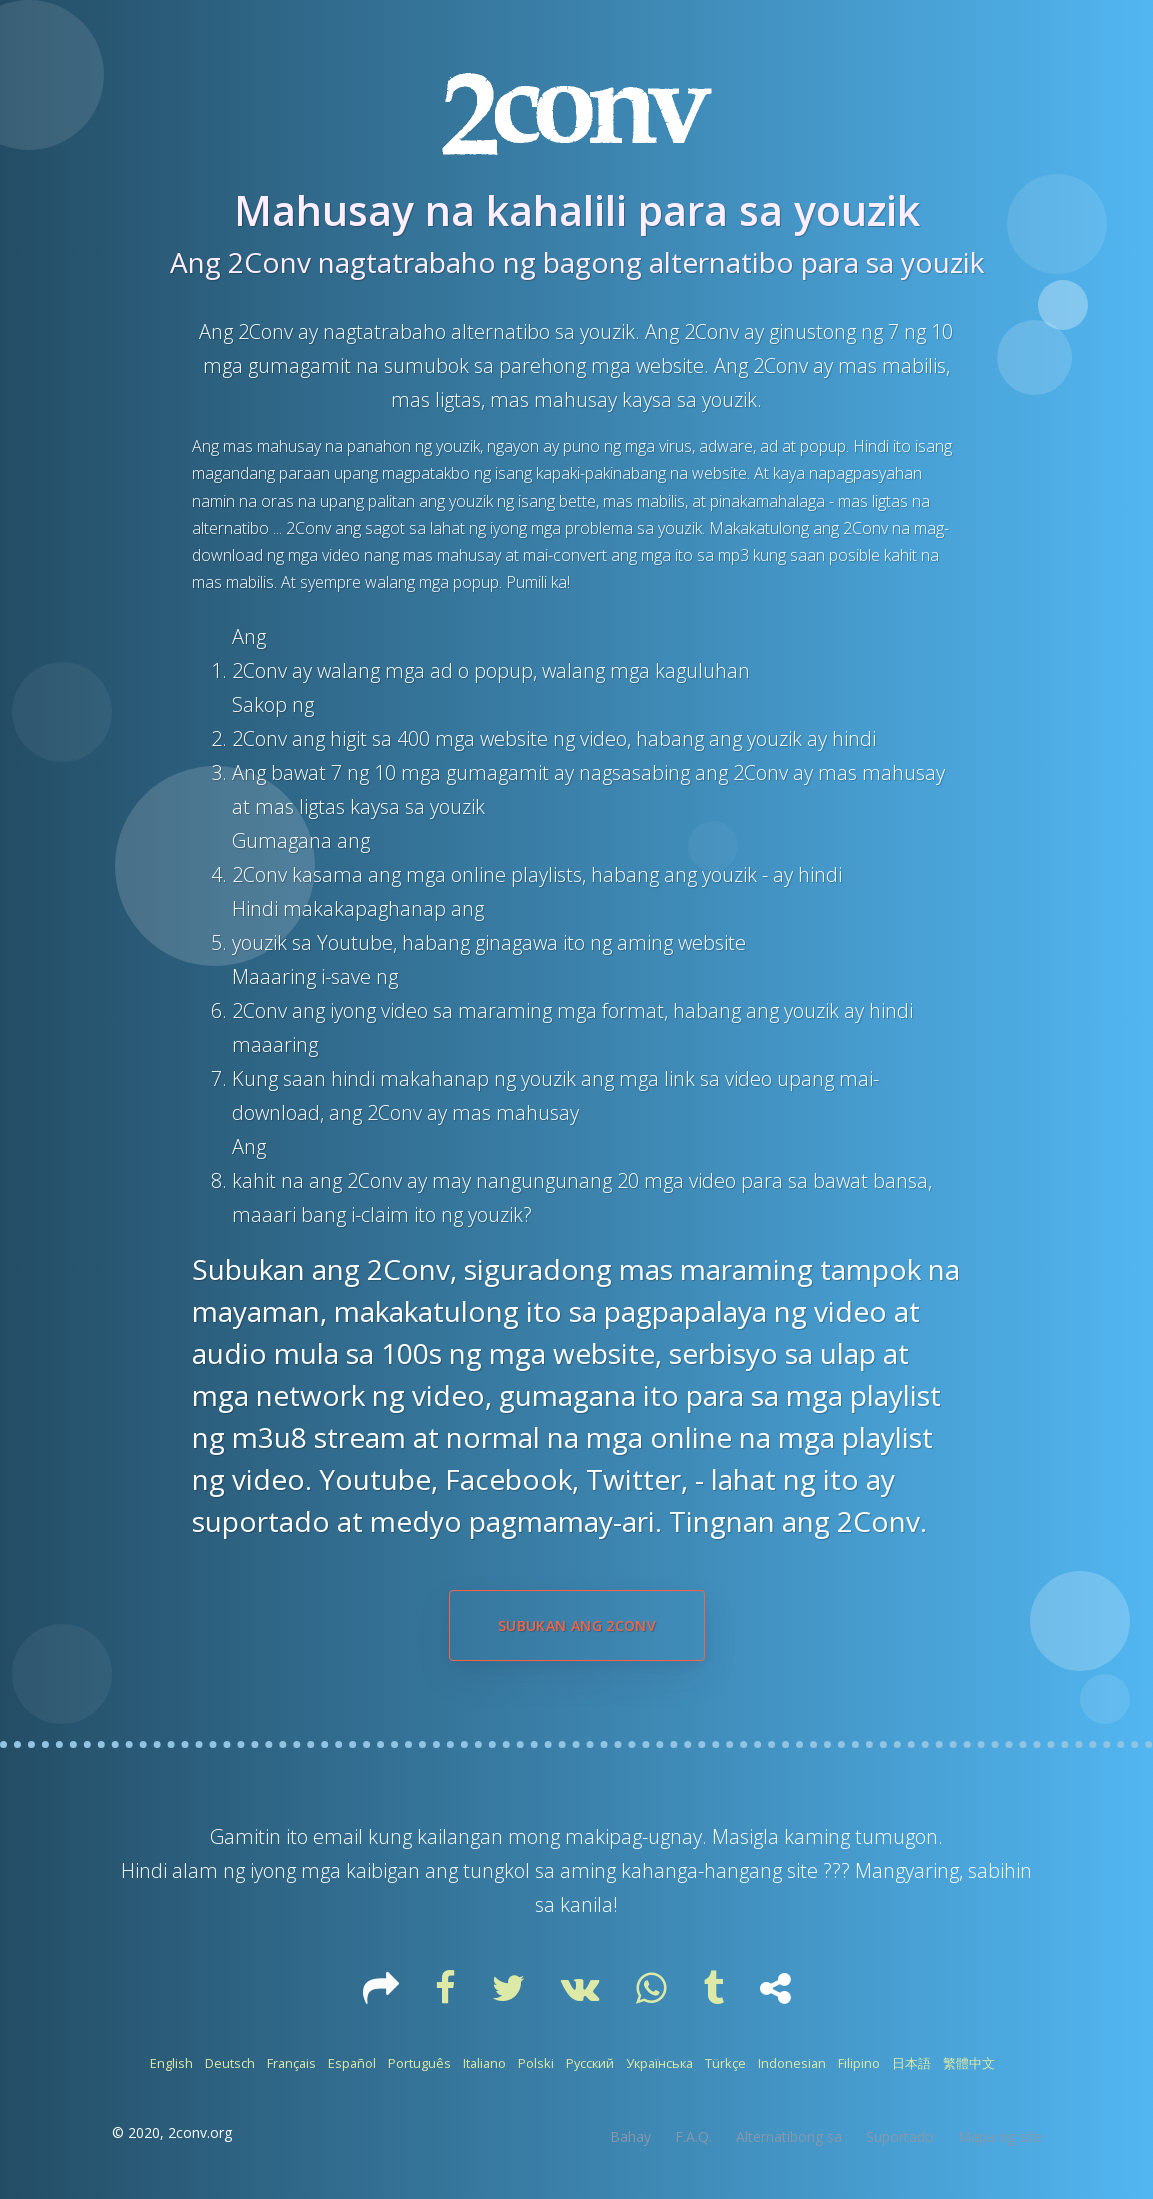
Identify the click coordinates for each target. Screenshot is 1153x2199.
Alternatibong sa (789, 2136)
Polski (536, 2063)
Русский (590, 2063)
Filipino (859, 2063)
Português (419, 2063)
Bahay (630, 2136)
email (340, 1836)
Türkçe (725, 2063)
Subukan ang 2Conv (577, 1625)
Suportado (900, 2136)
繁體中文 (969, 2063)
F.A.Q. (693, 2136)
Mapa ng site (1000, 2136)
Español (352, 2063)
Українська (659, 2063)
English (171, 2063)
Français (291, 2063)
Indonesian (792, 2063)
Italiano (484, 2063)
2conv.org (200, 2132)
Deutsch (230, 2063)
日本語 (911, 2063)
